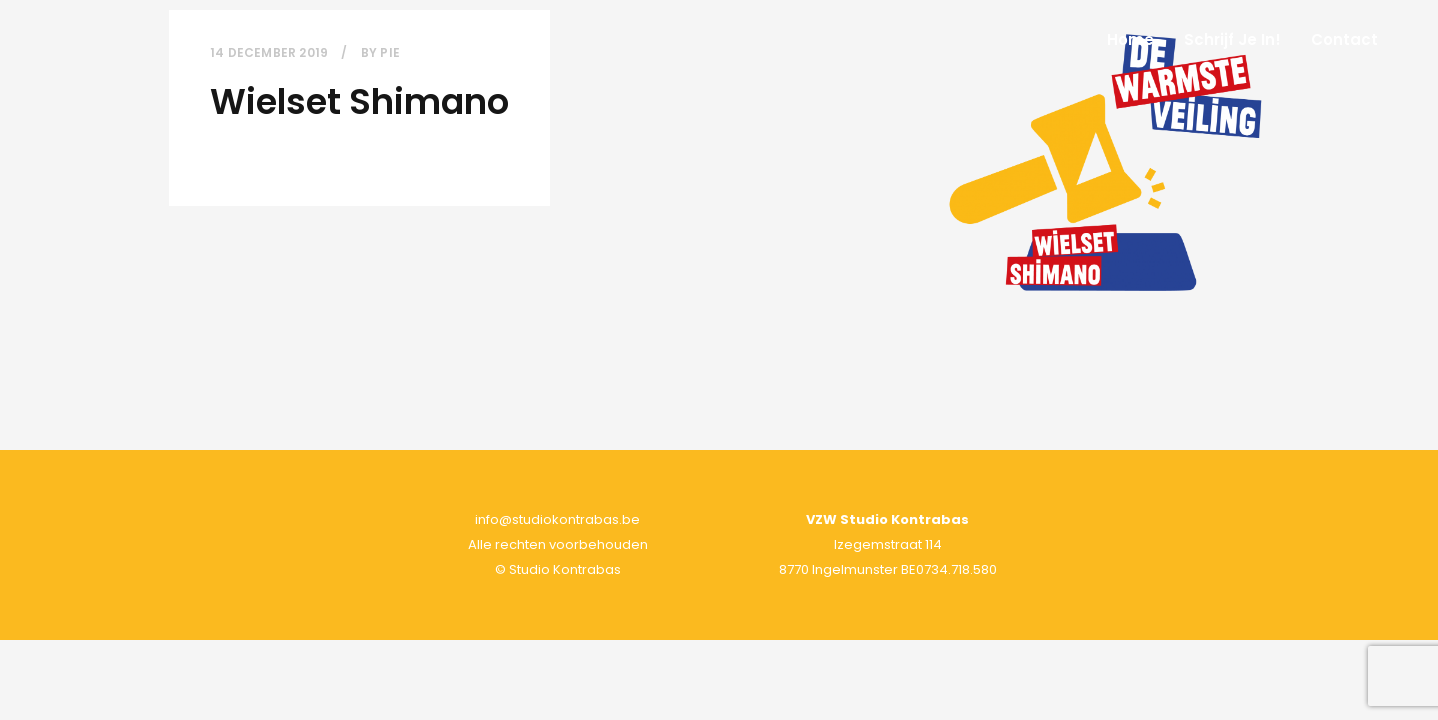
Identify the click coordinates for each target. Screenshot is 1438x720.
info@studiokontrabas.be (557, 519)
